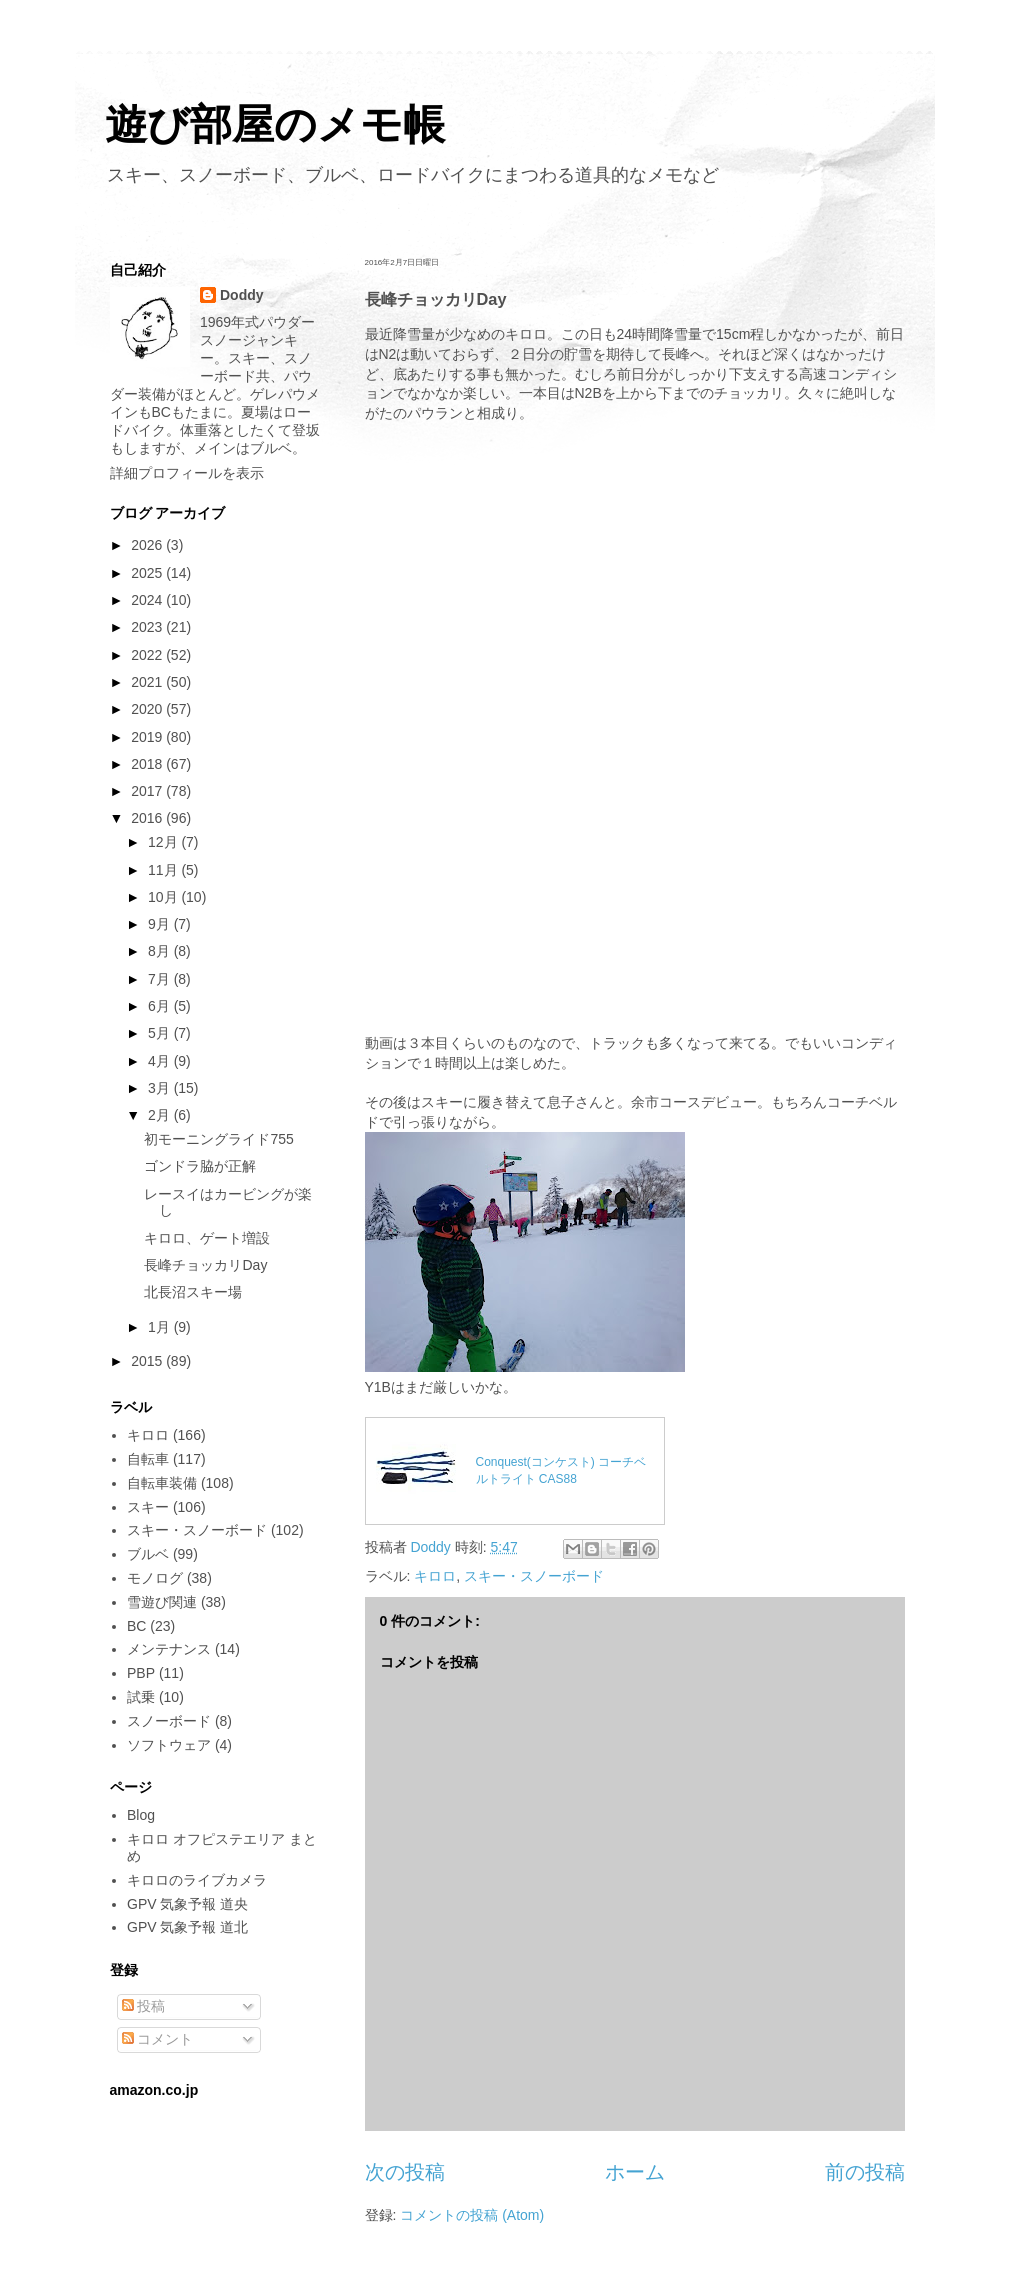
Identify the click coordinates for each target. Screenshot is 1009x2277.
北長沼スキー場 (193, 1292)
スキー (148, 1507)
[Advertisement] (635, 593)
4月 (161, 1061)
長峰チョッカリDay (205, 1265)
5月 (161, 1033)
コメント (158, 2039)
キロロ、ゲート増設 (207, 1238)
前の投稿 (865, 2172)
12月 (164, 842)
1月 (161, 1327)
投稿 (144, 2006)
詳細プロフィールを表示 (187, 473)
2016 (148, 818)
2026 (148, 545)
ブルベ (148, 1554)
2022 (148, 655)
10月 (164, 897)
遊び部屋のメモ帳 (275, 124)
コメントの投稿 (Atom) (472, 2215)
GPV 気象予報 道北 (187, 1927)
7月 (161, 979)
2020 (148, 709)
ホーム (635, 2172)
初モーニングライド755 (218, 1139)
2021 (148, 682)
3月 (161, 1088)
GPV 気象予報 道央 (187, 1904)
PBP (141, 1673)
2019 (148, 737)
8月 (161, 951)
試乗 (141, 1697)
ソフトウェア (169, 1745)
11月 (164, 870)
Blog (141, 1815)
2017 (148, 791)
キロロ (435, 1576)
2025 (148, 573)
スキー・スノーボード (534, 1576)
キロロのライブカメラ (197, 1880)
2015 (148, 1361)
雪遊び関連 (162, 1602)
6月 (161, 1006)
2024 (148, 600)
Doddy (242, 295)
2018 (148, 764)
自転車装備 (162, 1483)
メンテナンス (169, 1649)
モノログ (155, 1578)
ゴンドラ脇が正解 (200, 1166)
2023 (148, 627)
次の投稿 (405, 2172)
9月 (161, 924)
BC (136, 1626)
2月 (161, 1115)
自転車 (148, 1459)
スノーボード (169, 1721)
